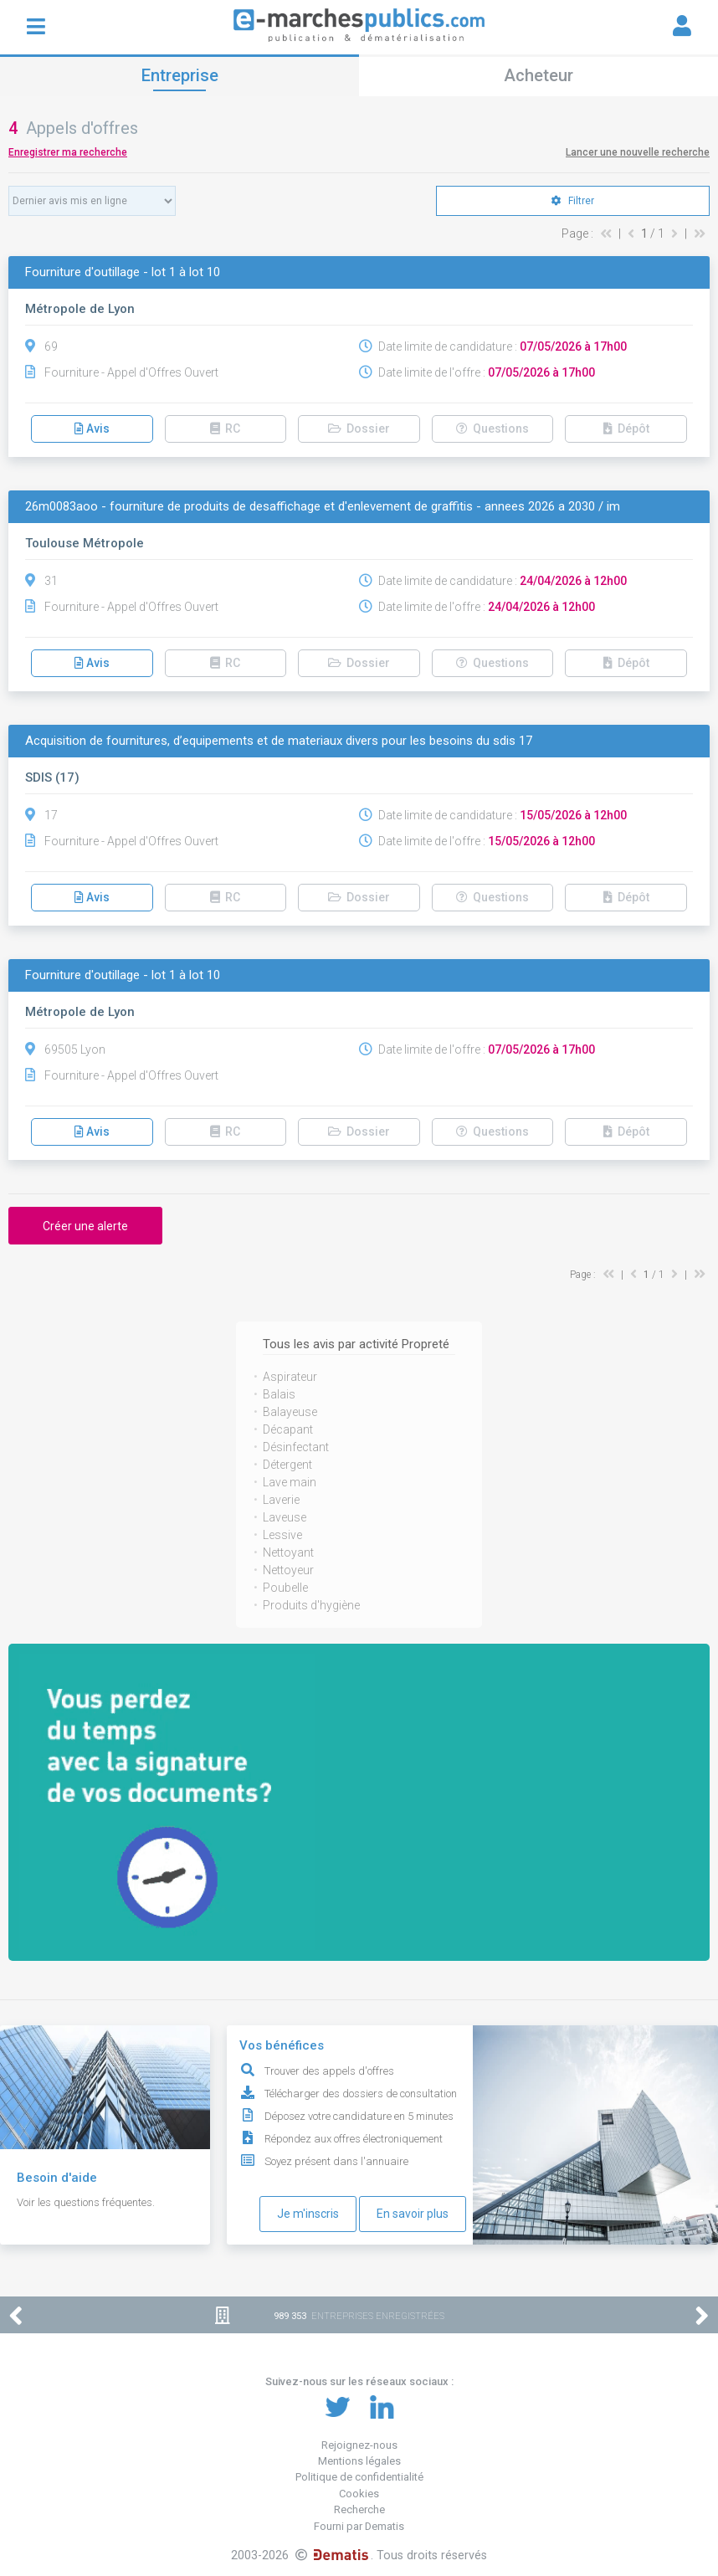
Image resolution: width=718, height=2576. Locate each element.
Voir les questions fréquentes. (86, 2202)
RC (225, 428)
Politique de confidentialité (359, 2477)
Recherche (359, 2509)
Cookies (359, 2493)
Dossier (359, 428)
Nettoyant (288, 1552)
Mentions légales (359, 2461)
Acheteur (538, 75)
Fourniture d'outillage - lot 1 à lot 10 (122, 272)
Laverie (281, 1499)
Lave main (289, 1482)
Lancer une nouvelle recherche (638, 152)
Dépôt (626, 428)
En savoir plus (413, 2213)
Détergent (287, 1464)
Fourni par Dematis (359, 2526)
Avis (92, 428)
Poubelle (285, 1587)
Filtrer (572, 201)
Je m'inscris (308, 2213)
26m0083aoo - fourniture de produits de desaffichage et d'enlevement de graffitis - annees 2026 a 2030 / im (322, 506)
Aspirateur (290, 1376)
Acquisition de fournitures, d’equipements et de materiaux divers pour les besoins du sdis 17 (278, 741)
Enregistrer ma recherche (67, 152)
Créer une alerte (85, 1226)
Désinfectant (296, 1447)
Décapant (288, 1429)
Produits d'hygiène (311, 1605)
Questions (492, 428)
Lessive (282, 1535)
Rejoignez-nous (359, 2445)
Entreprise (179, 75)
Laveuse (284, 1517)
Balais (279, 1394)
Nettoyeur (288, 1570)
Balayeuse (290, 1412)
